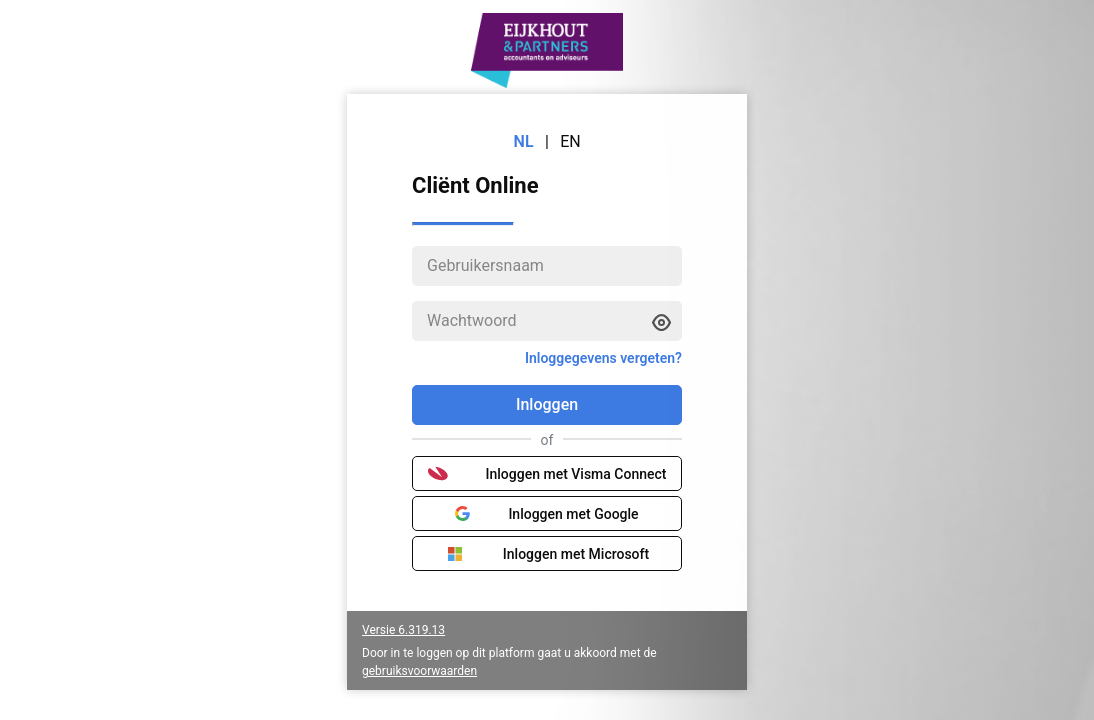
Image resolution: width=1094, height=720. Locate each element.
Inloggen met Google (546, 514)
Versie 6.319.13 (403, 630)
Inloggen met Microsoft (547, 554)
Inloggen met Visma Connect (547, 474)
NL (524, 141)
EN (570, 141)
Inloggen (547, 404)
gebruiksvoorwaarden (419, 671)
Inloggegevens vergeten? (603, 358)
